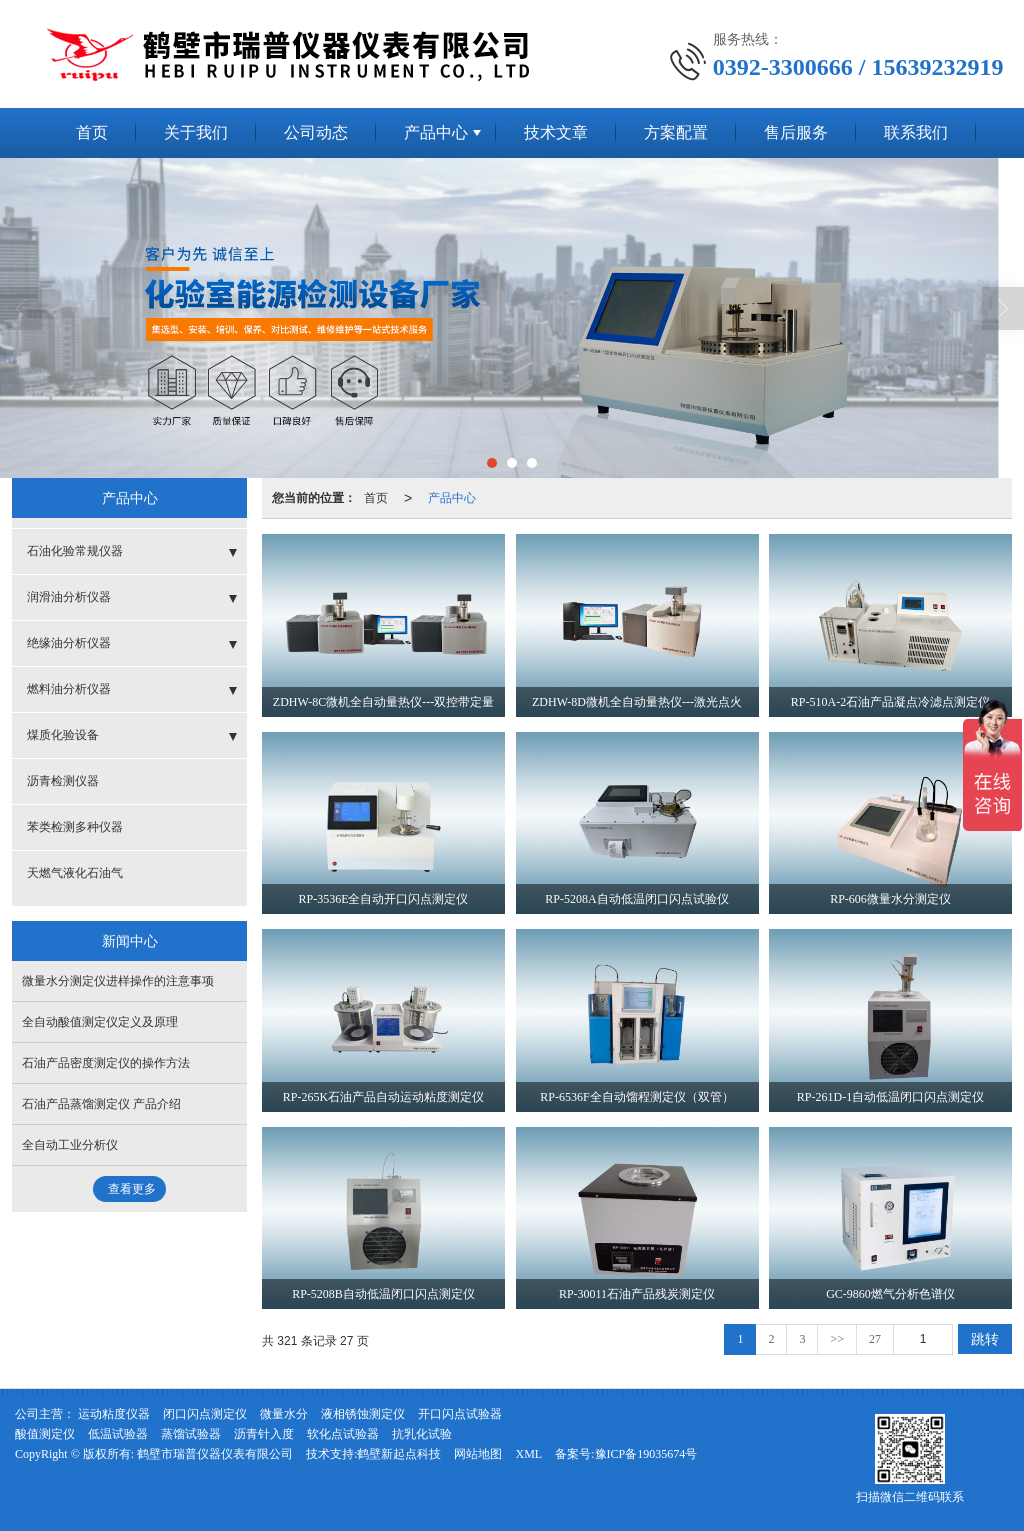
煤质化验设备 (63, 735)
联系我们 (916, 132)
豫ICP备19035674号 (646, 1454)
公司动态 (316, 132)
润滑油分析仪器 (69, 597)
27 (875, 1339)
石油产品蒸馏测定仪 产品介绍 (101, 1104)
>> (837, 1339)
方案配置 (676, 132)
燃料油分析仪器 (69, 689)
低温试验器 (118, 1434)
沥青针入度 (264, 1434)
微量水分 (284, 1414)
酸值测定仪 (45, 1434)
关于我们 (196, 132)
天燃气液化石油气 (75, 873)
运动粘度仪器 (114, 1414)
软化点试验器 (343, 1434)
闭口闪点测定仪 (205, 1414)
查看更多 (132, 1189)
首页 (92, 132)
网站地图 (478, 1454)
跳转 (985, 1339)
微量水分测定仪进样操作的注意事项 (118, 981)
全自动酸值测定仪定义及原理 (100, 1022)
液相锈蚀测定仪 (363, 1414)
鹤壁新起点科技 (399, 1454)
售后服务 (796, 132)
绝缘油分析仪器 (69, 643)
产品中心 (436, 132)
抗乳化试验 (422, 1434)
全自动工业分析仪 (70, 1145)
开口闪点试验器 (460, 1414)
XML (528, 1454)
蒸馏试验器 (191, 1434)
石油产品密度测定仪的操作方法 (106, 1063)
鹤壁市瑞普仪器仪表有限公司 (215, 1454)
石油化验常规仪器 (75, 551)
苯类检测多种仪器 (75, 827)
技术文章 (556, 132)
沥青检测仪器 (63, 781)
